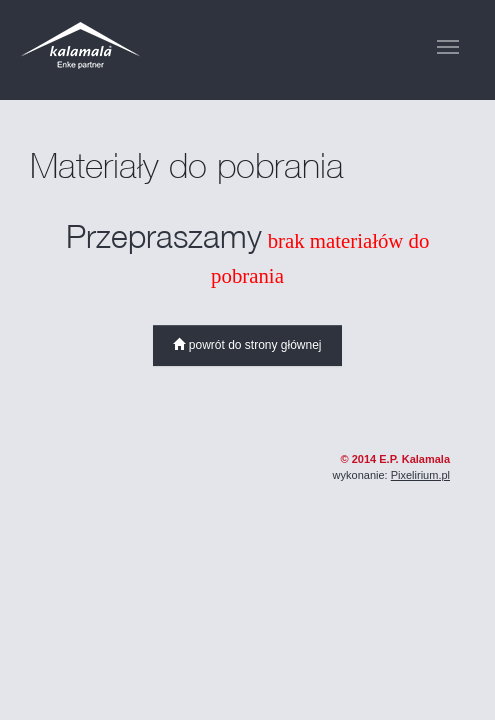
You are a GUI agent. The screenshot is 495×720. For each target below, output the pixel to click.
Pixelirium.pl (420, 475)
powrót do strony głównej (247, 345)
